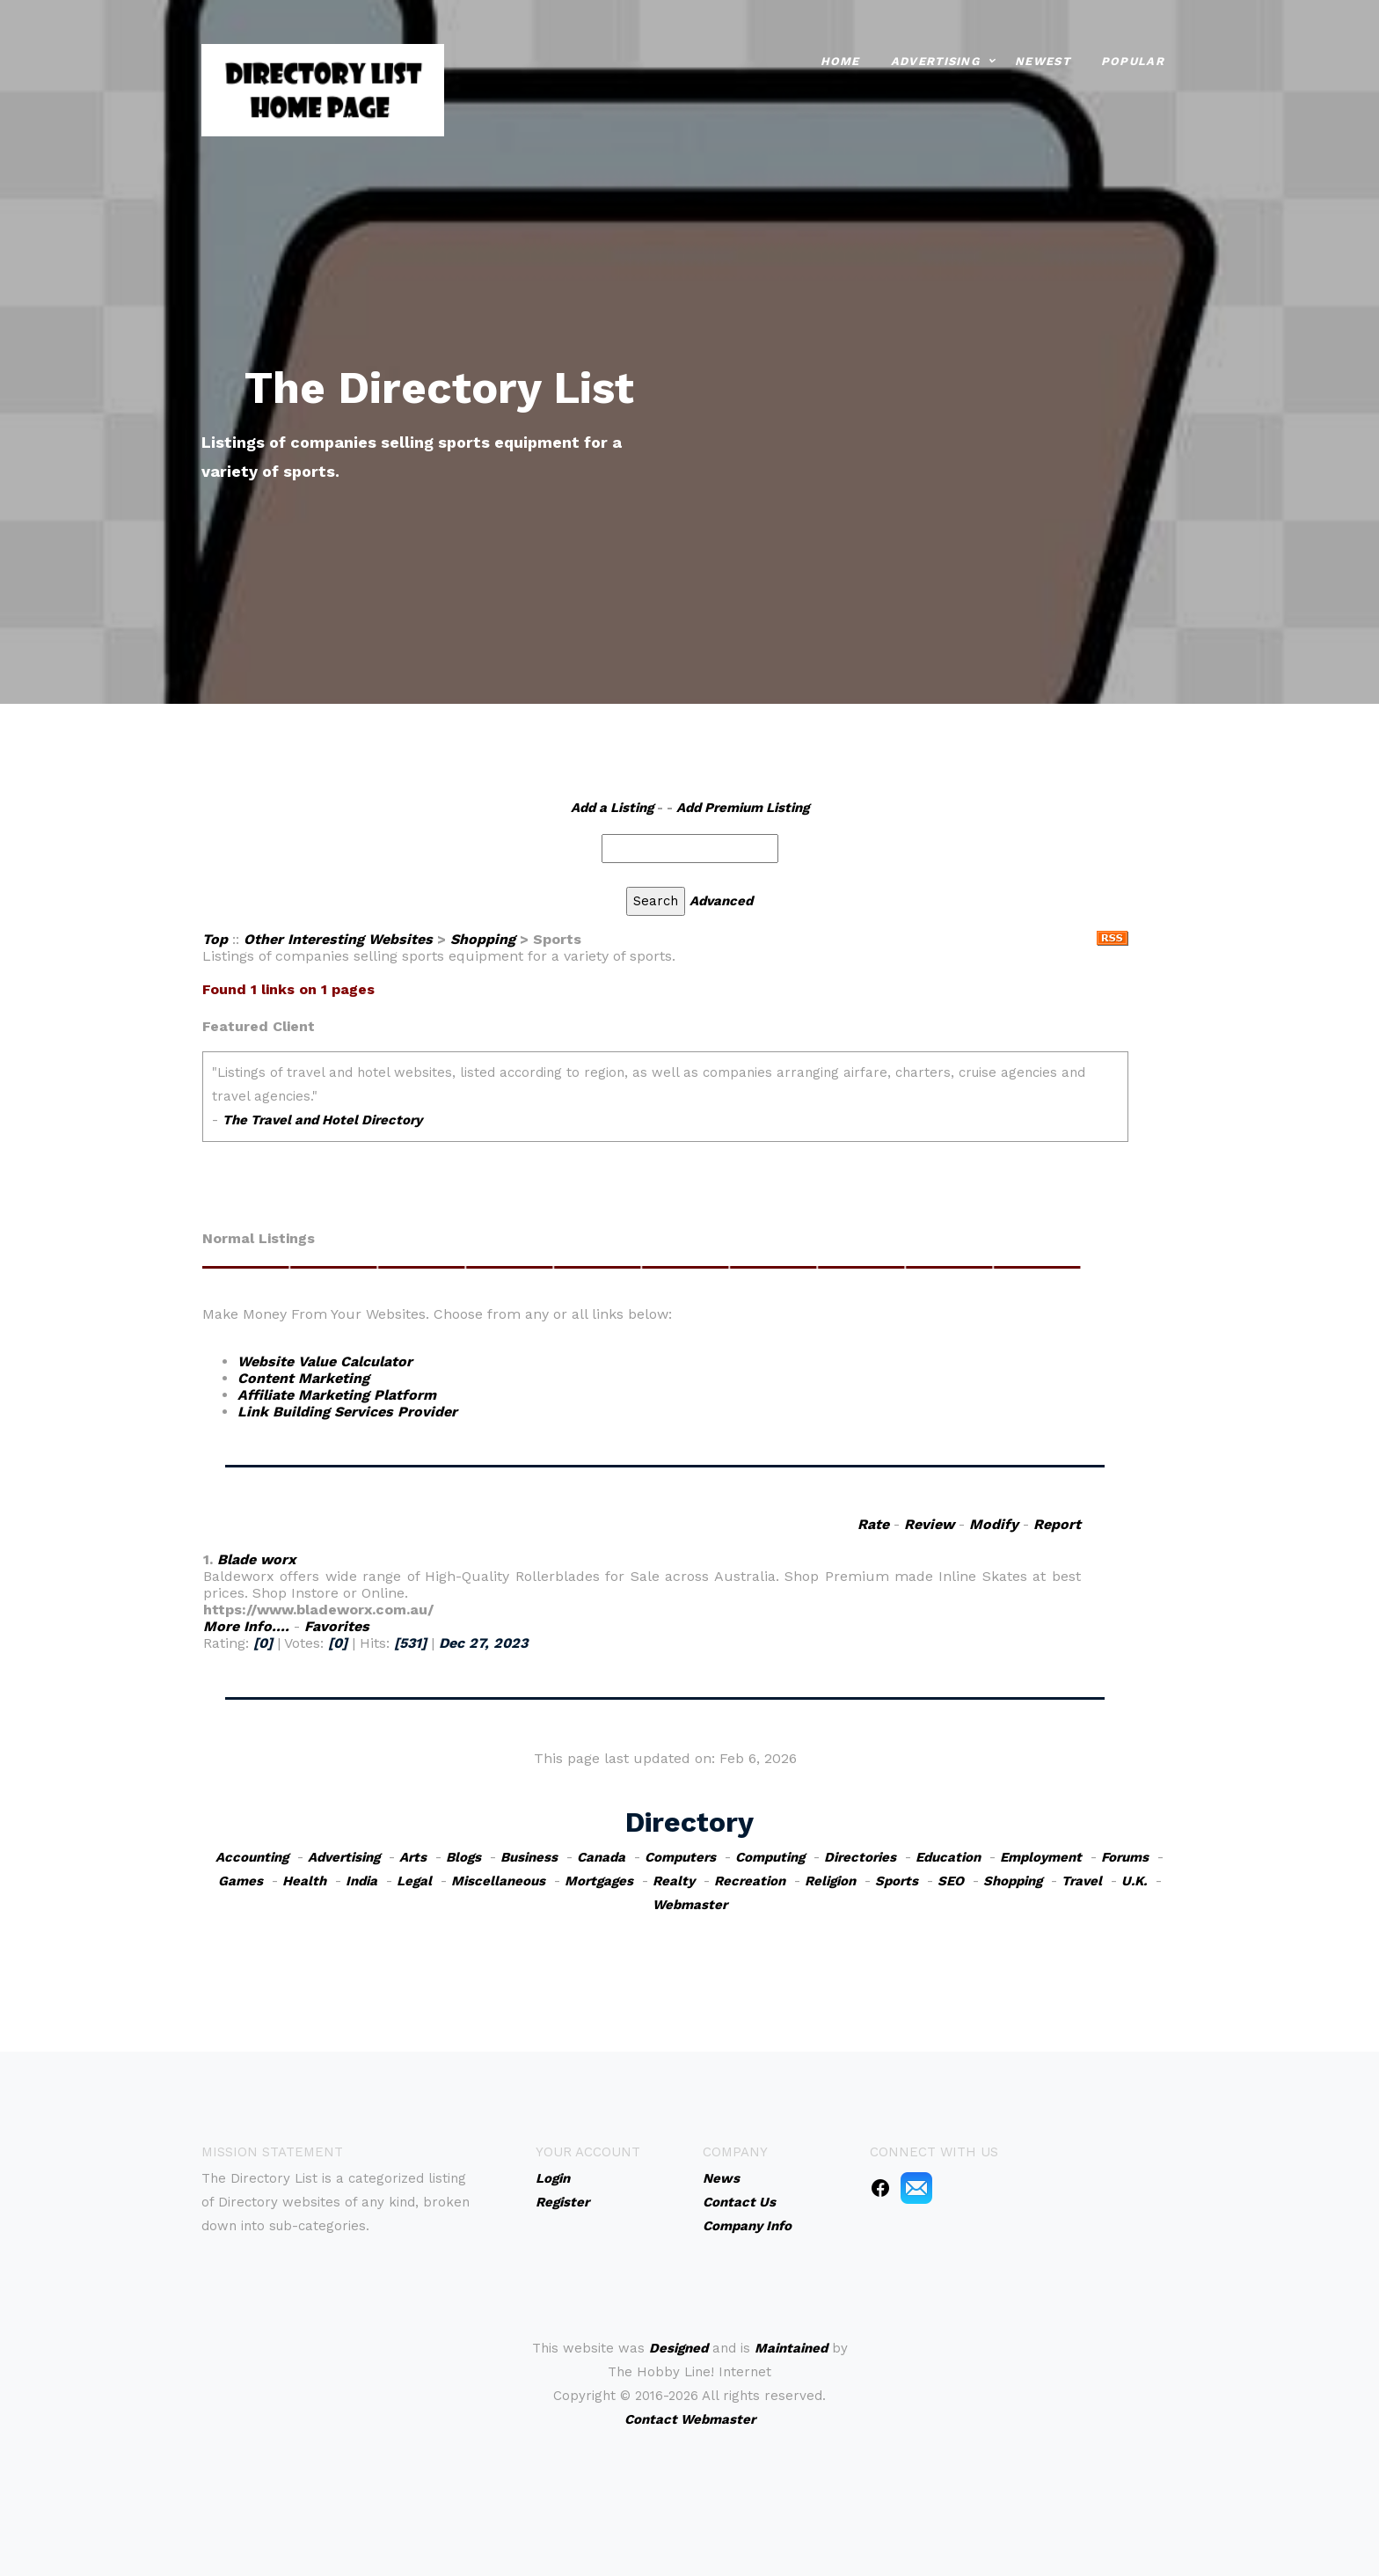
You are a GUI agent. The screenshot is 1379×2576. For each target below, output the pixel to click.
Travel (1082, 1881)
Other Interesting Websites (338, 939)
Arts (413, 1857)
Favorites (336, 1626)
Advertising (935, 60)
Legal (414, 1881)
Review (929, 1524)
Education (948, 1857)
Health (304, 1881)
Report (1057, 1524)
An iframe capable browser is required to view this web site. (665, 1108)
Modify (993, 1524)
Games (240, 1881)
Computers (680, 1857)
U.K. (1134, 1881)
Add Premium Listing (742, 808)
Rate (873, 1524)
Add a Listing (612, 808)
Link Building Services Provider (347, 1411)
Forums (1125, 1857)
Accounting (251, 1857)
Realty (674, 1881)
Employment (1041, 1857)
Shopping (482, 939)
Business (529, 1857)
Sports (896, 1881)
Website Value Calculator (324, 1361)
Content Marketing (303, 1378)
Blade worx (256, 1559)
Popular (1132, 60)
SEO (951, 1881)
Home (840, 60)
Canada (601, 1857)
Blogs (463, 1857)
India (361, 1881)
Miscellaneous (498, 1881)
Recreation (749, 1881)
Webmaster (690, 1905)
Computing (770, 1857)
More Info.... (246, 1626)
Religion (830, 1881)
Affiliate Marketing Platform (336, 1395)
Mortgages (599, 1881)
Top (215, 939)
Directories (860, 1857)
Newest (1042, 60)
